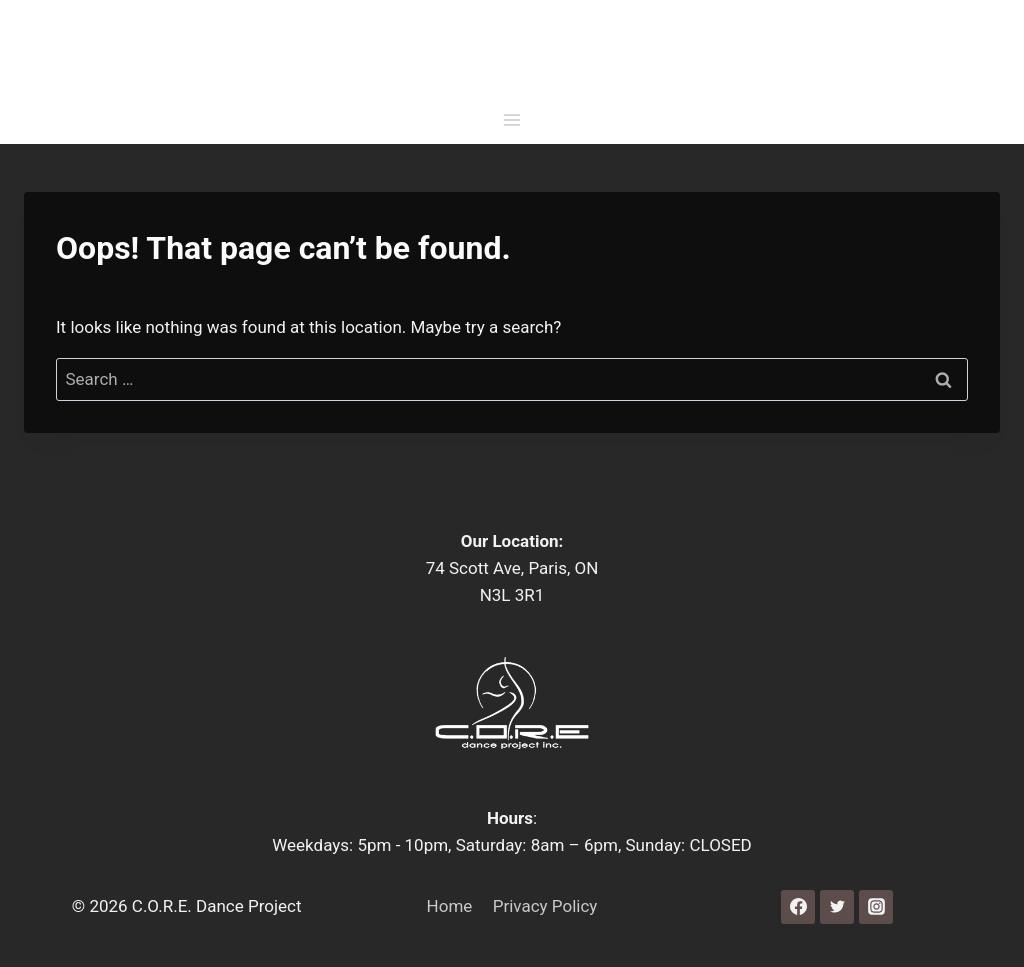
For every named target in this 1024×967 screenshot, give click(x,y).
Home (450, 906)
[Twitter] (837, 907)
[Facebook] (798, 907)
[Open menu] (512, 124)
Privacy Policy (545, 906)
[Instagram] (876, 907)
